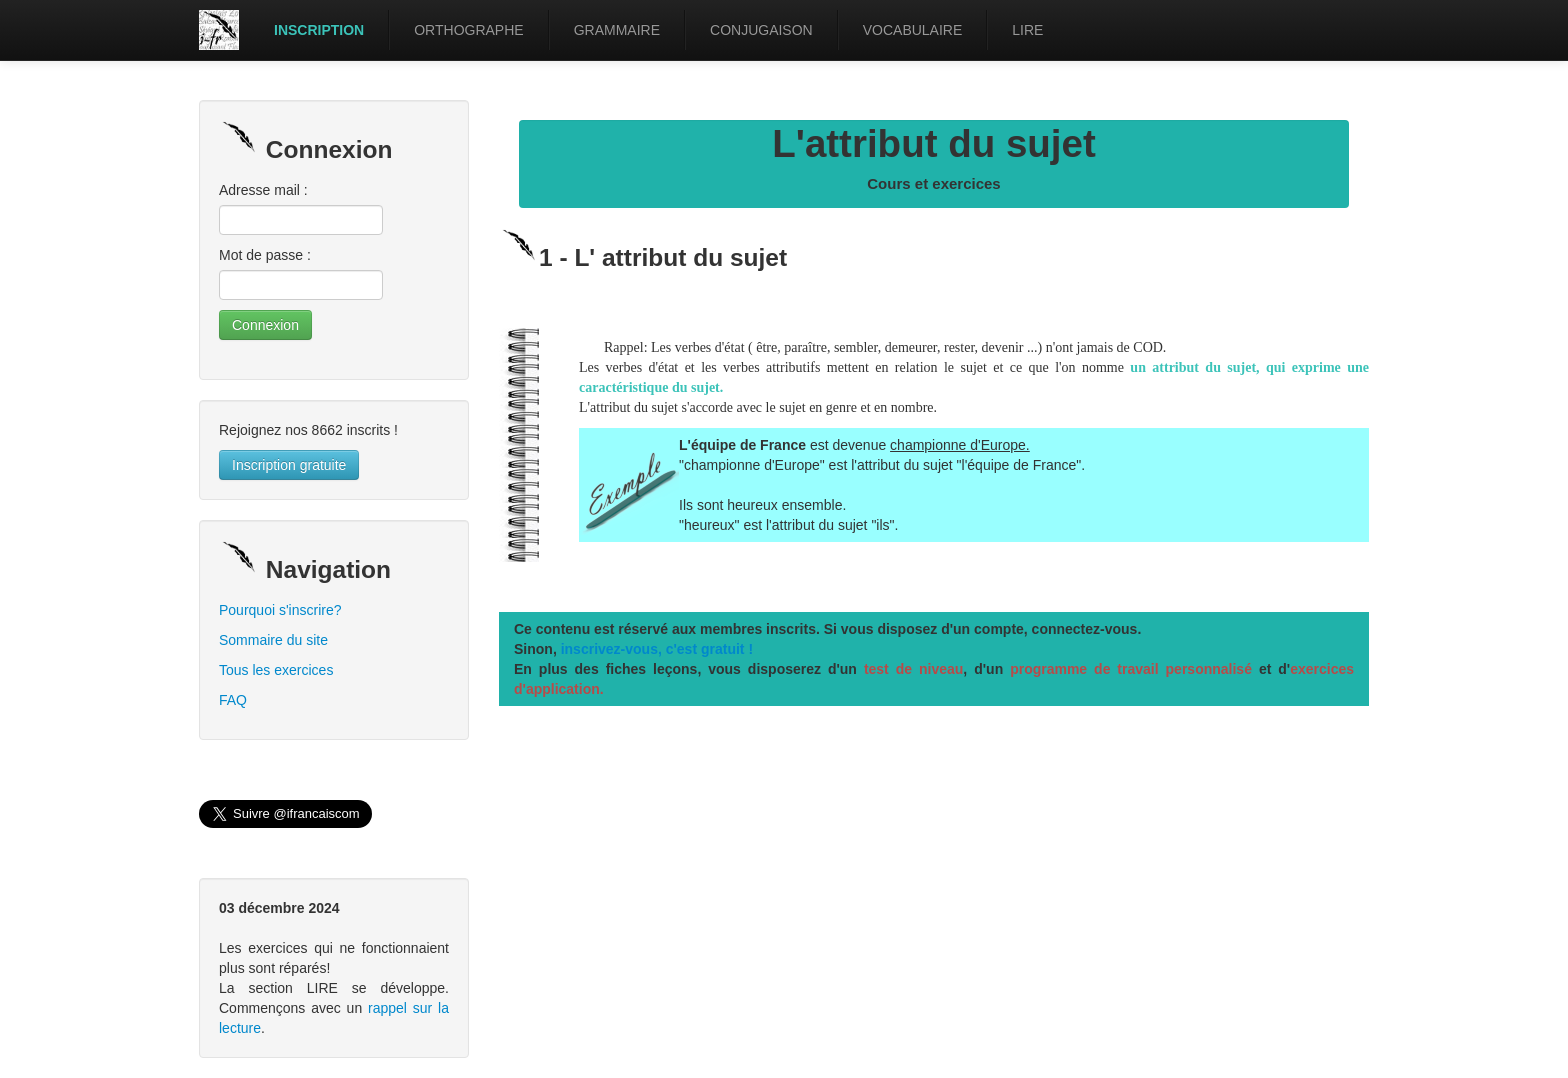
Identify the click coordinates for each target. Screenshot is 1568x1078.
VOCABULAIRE (913, 30)
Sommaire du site (273, 640)
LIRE (1027, 30)
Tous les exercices (276, 670)
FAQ (233, 700)
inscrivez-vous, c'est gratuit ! (657, 649)
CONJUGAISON (761, 30)
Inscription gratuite (289, 465)
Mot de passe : (265, 255)
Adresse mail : (263, 190)
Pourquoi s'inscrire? (280, 610)
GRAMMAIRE (617, 30)
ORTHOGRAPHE (468, 30)
